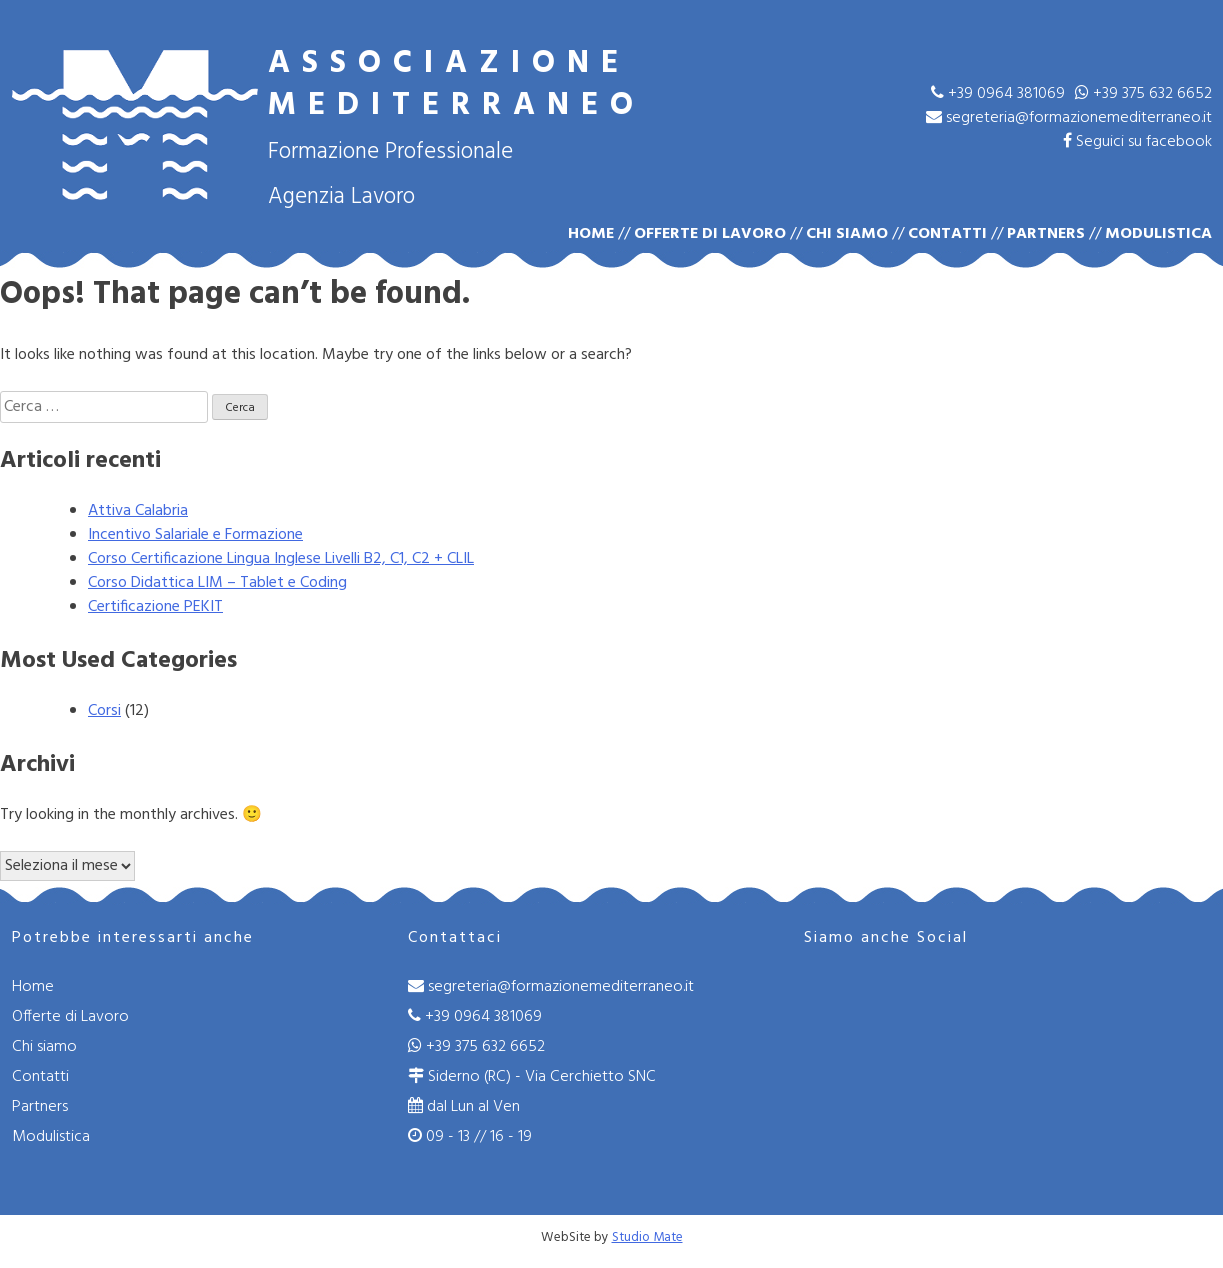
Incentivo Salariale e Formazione (195, 535)
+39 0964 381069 (998, 94)
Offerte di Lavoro (710, 234)
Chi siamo (847, 234)
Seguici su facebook (1137, 142)
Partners (1046, 234)
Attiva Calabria (138, 511)
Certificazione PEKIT (155, 607)
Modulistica (1158, 234)
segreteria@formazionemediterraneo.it (1069, 118)
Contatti (947, 234)
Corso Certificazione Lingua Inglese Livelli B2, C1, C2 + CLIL (281, 559)
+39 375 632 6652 (1143, 94)
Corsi (104, 711)
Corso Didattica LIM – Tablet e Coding (217, 583)
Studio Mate (647, 1237)
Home (591, 234)
